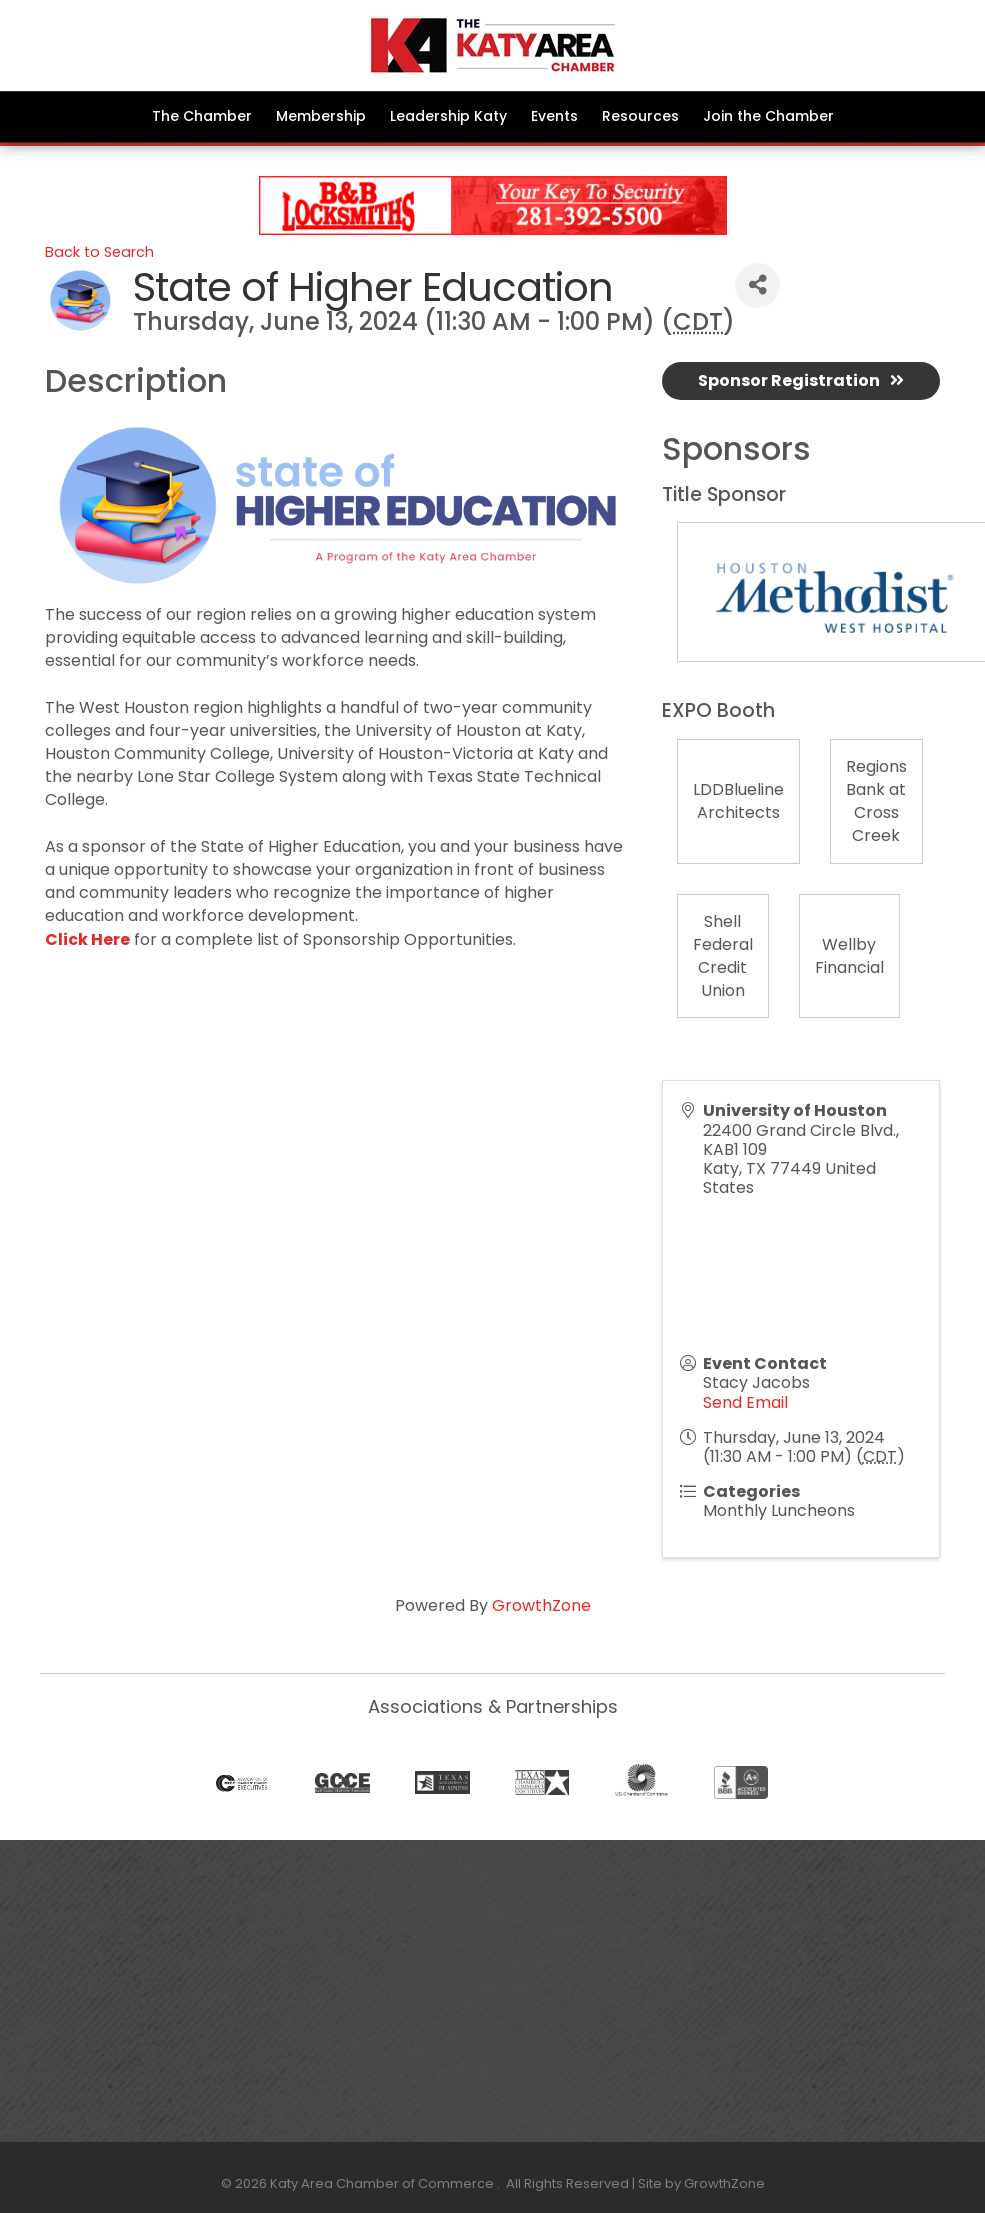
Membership (321, 116)
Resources (640, 116)
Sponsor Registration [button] (801, 380)
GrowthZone (541, 1605)
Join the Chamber (768, 116)
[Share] (757, 285)
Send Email (745, 1402)
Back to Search (99, 252)
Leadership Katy (448, 116)
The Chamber (202, 116)
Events (554, 116)
